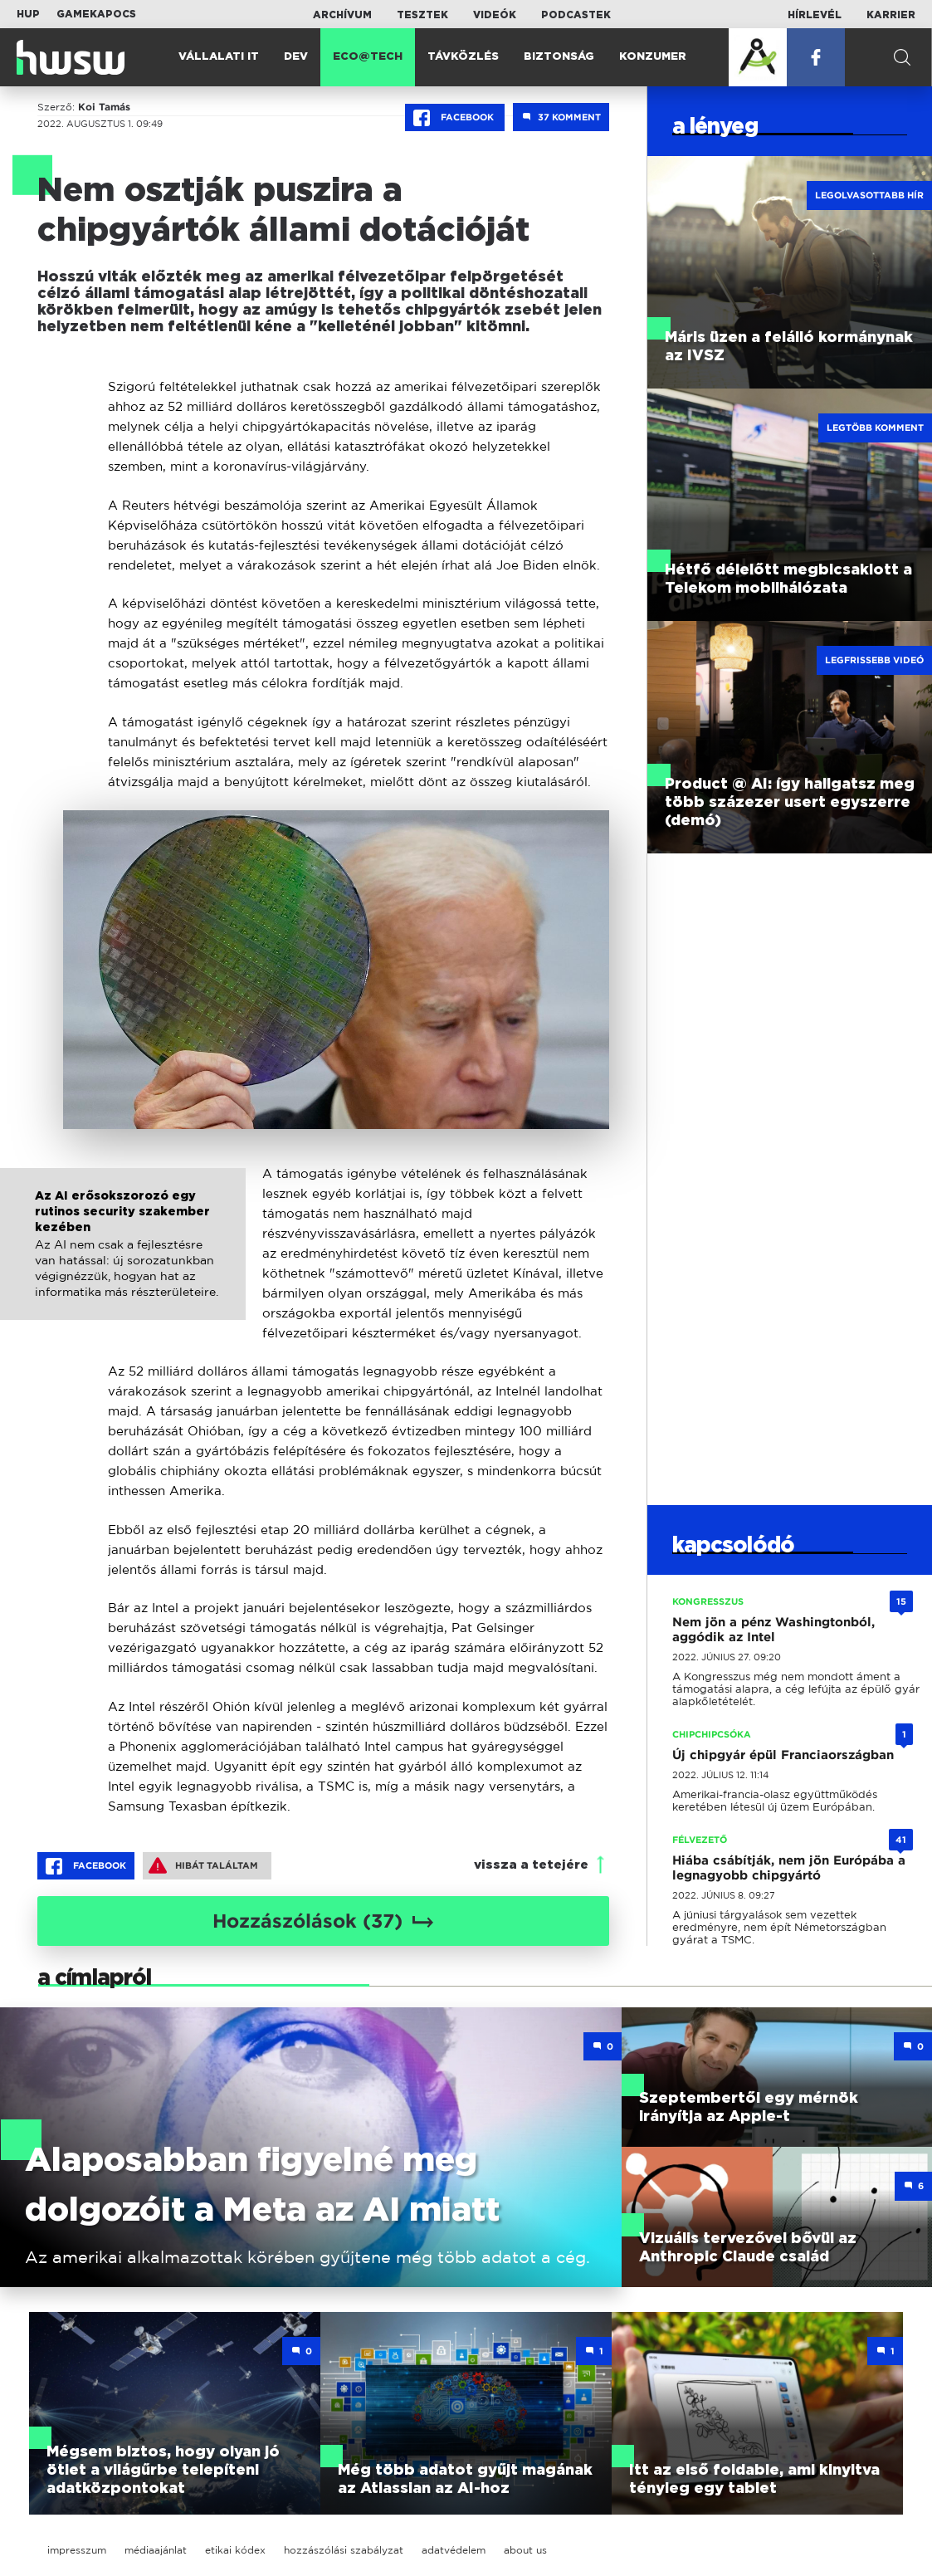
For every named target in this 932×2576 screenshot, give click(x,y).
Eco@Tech (368, 56)
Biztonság (559, 56)
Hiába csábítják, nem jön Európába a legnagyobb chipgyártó (788, 1868)
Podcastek (576, 15)
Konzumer (652, 56)
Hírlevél (815, 15)
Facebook (454, 118)
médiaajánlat (155, 2549)
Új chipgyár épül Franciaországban (783, 1755)
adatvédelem (454, 2549)
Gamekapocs (96, 14)
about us (525, 2549)
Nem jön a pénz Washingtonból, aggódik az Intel (773, 1629)
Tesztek (422, 15)
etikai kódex (235, 2549)
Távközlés (463, 56)
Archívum (342, 15)
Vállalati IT (218, 56)
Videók (494, 15)
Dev (296, 56)
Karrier (890, 15)
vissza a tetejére (531, 1865)
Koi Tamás (104, 107)
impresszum (76, 2549)
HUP (28, 14)
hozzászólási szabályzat (343, 2549)
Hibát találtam (203, 1865)
